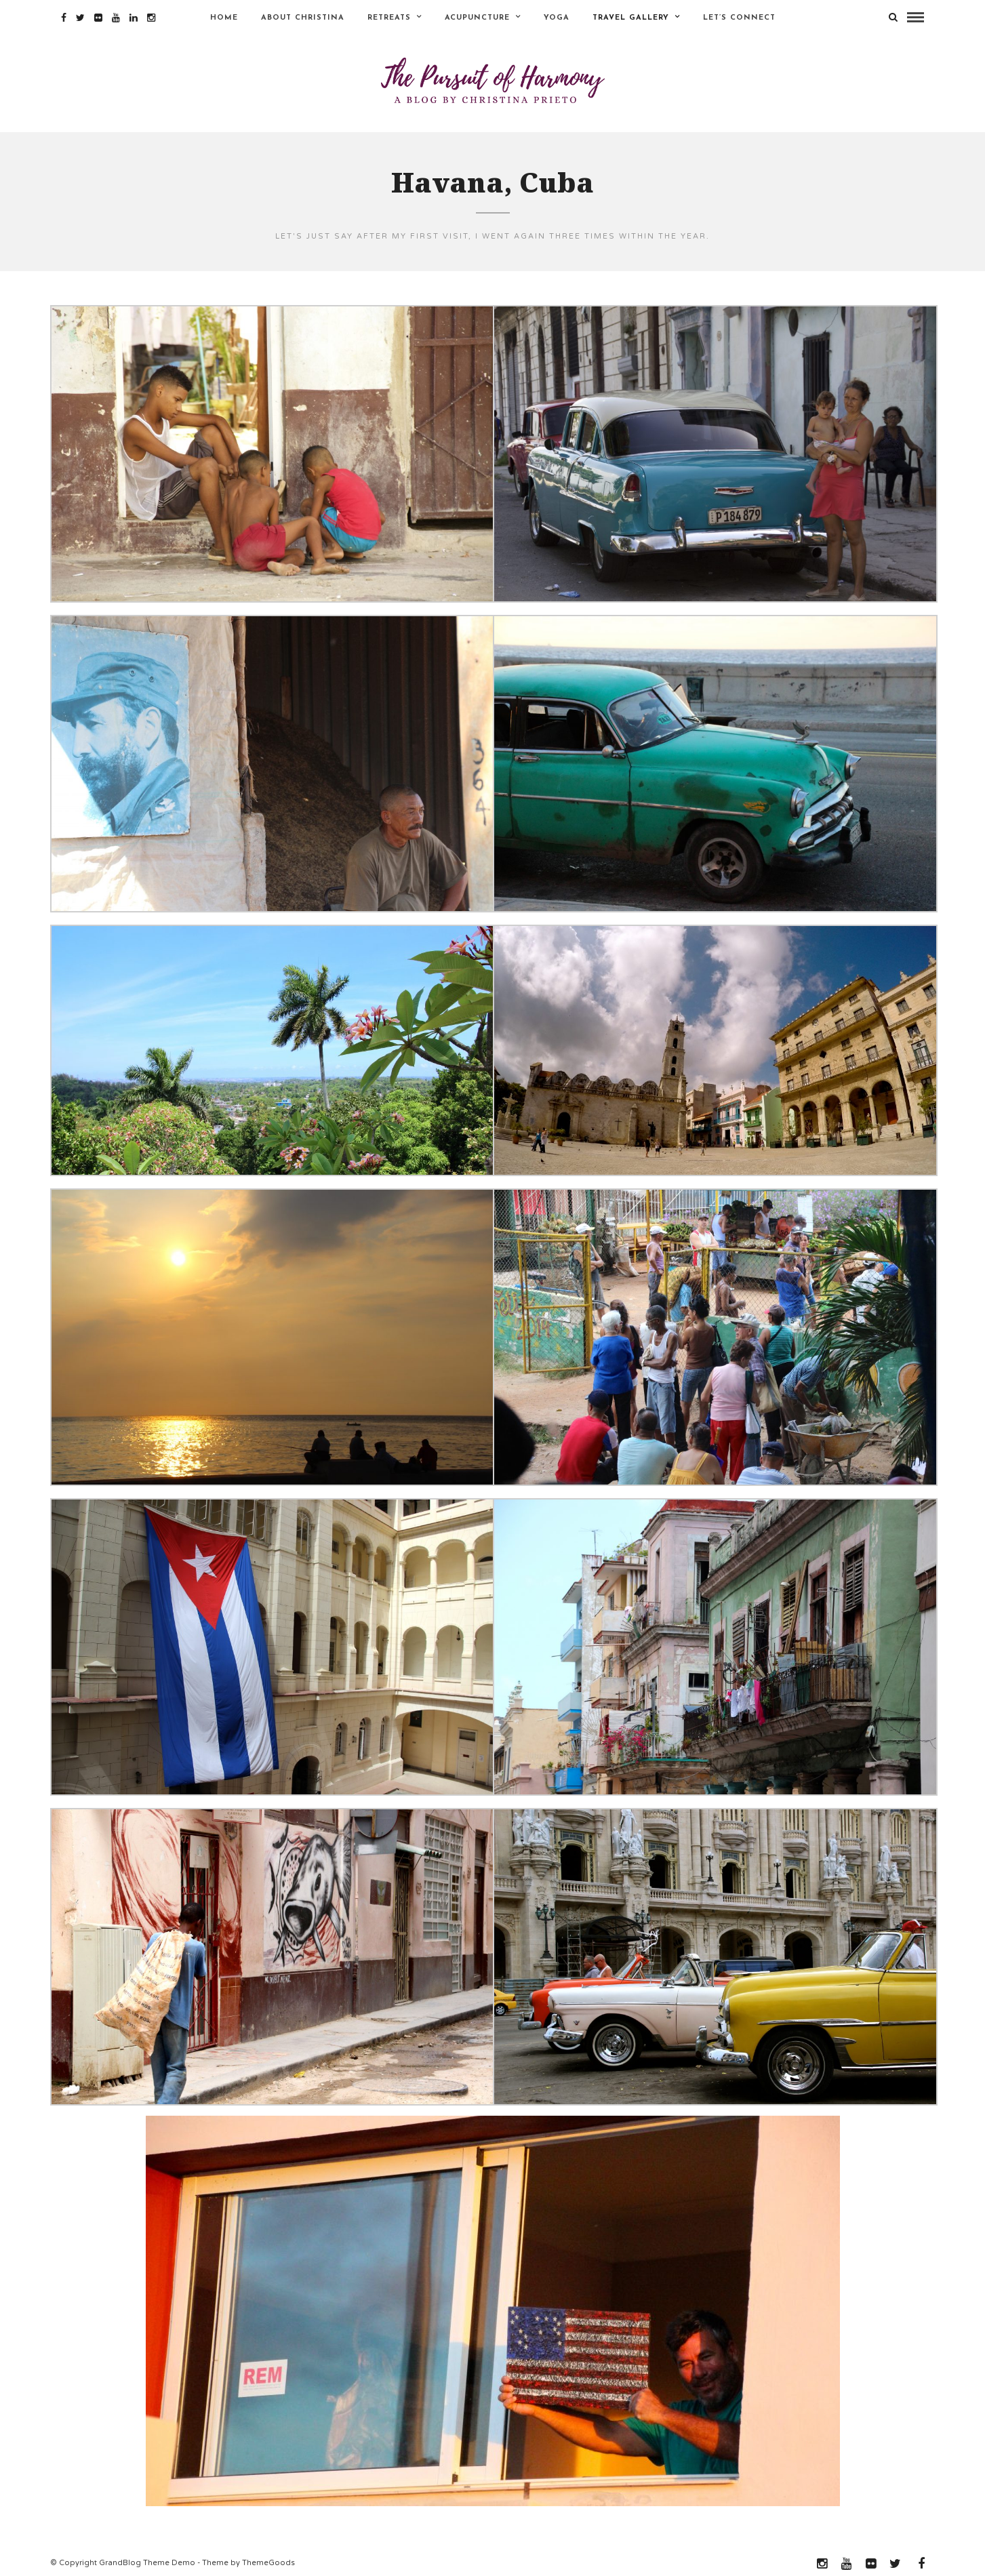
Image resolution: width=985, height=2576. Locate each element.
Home (224, 18)
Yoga (556, 18)
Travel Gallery (630, 18)
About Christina (302, 18)
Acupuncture (477, 18)
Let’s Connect (739, 18)
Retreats (389, 18)
